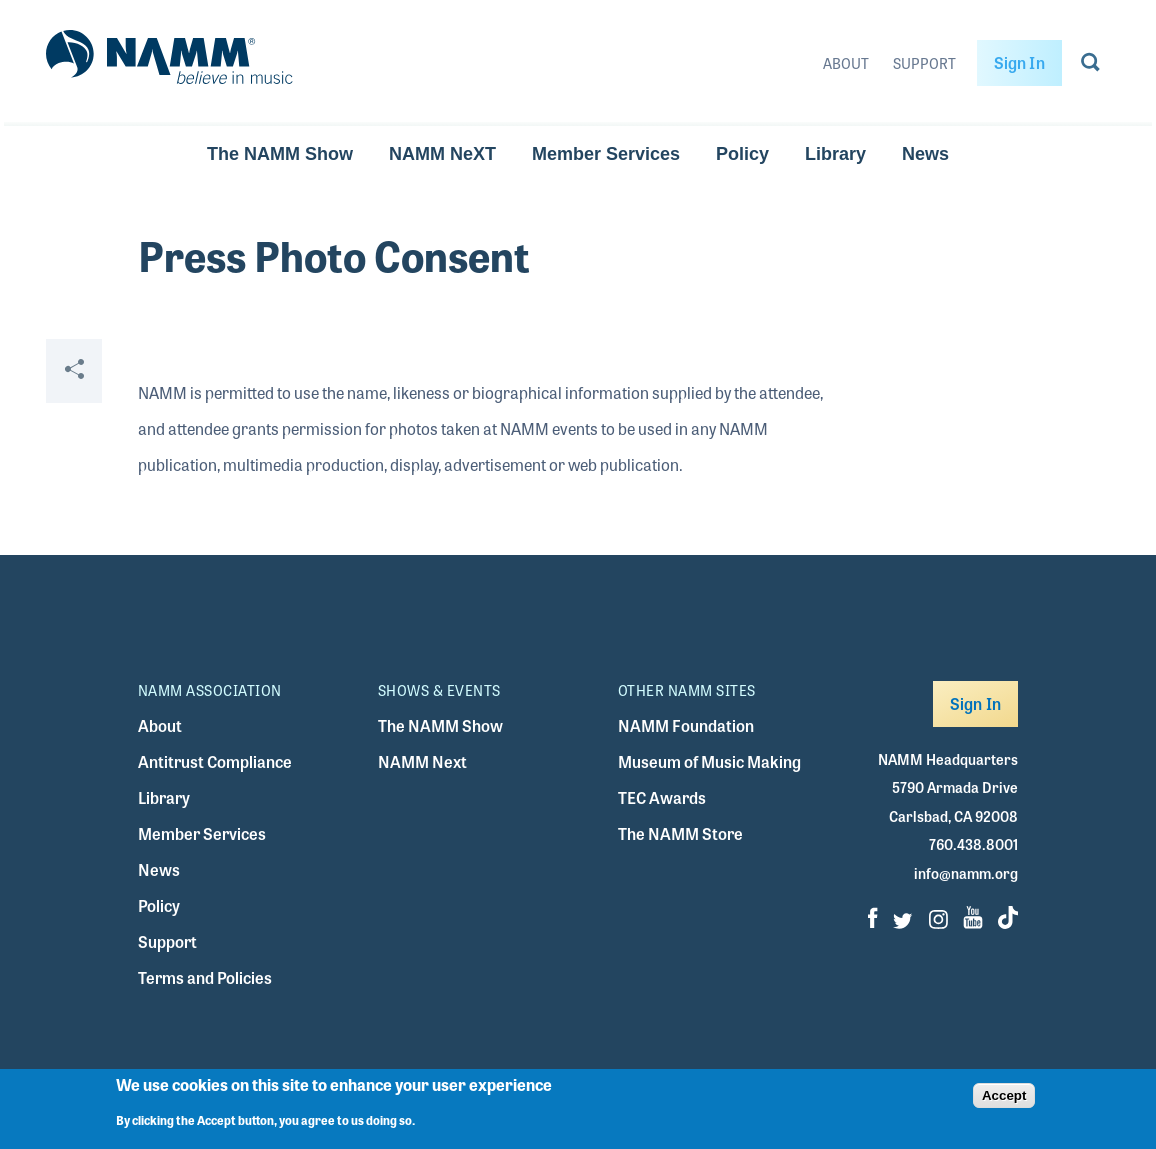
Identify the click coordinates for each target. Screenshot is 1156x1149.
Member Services (606, 154)
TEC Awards (662, 797)
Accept (1004, 1095)
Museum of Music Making (709, 761)
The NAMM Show (280, 154)
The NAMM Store (680, 833)
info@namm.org (966, 873)
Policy (742, 154)
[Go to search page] (1090, 66)
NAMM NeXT (442, 154)
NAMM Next (422, 761)
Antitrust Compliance (215, 761)
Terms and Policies (205, 977)
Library (835, 154)
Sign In (1019, 62)
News (925, 154)
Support (924, 63)
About (846, 63)
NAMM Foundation (686, 725)
